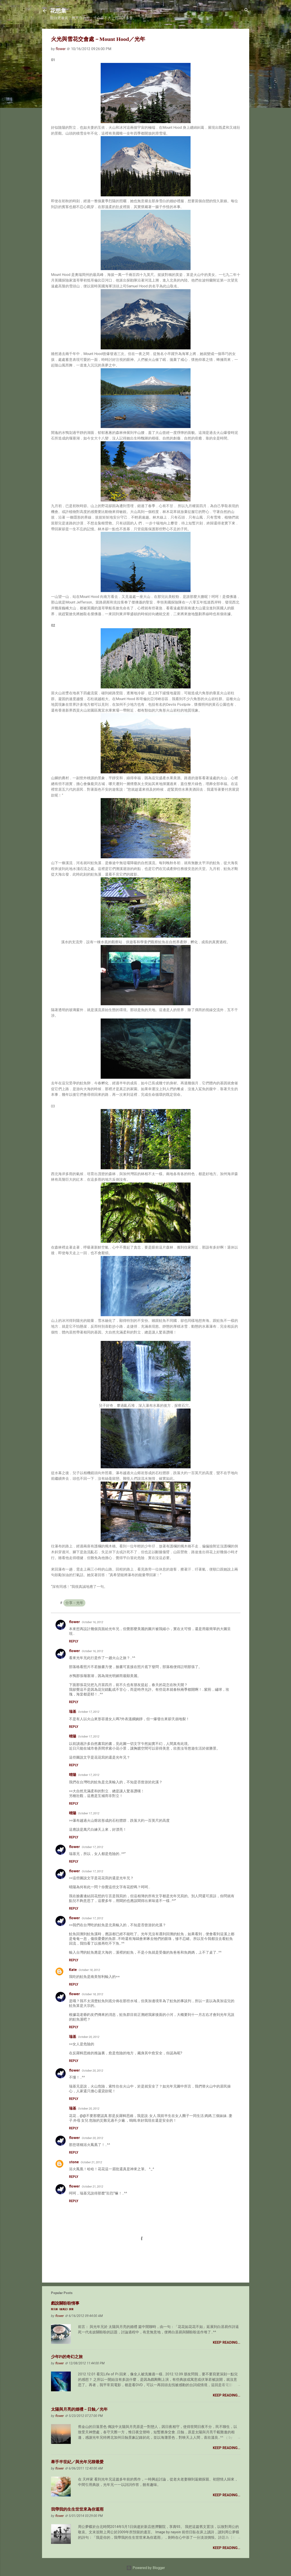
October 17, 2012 (88, 1711)
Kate (73, 1970)
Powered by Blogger (145, 2568)
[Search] (246, 10)
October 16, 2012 (92, 1622)
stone (74, 2162)
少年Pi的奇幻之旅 (67, 2356)
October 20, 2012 (88, 2037)
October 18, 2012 (89, 1970)
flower (74, 1622)
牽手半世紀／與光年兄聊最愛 (77, 2462)
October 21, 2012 (91, 2162)
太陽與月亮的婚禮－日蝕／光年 (79, 2409)
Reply (73, 1641)
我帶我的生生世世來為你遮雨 (77, 2509)
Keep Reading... (226, 2342)
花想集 (58, 11)
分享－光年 (74, 1603)
